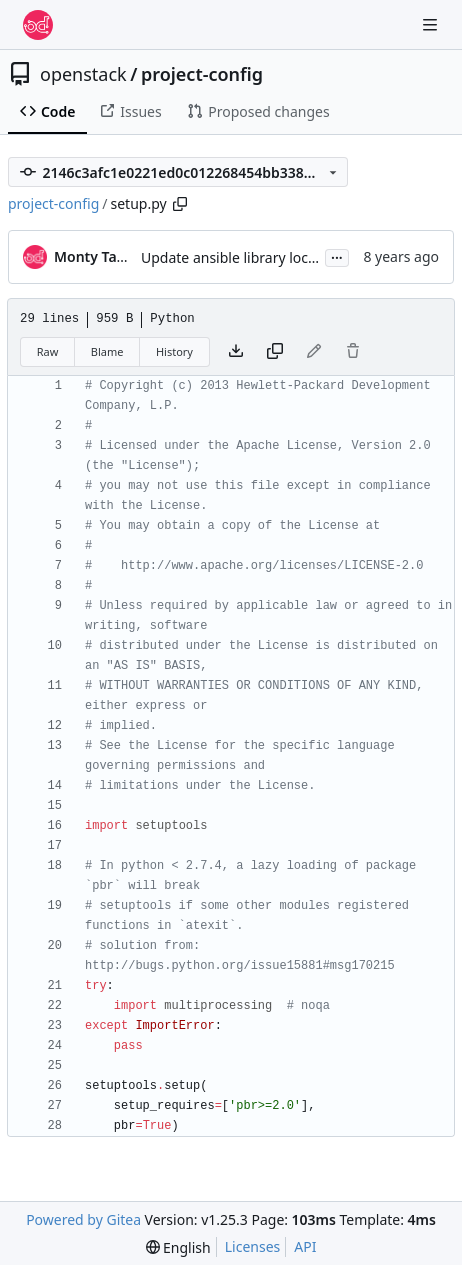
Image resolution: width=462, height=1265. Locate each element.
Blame (107, 351)
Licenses (253, 1246)
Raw (48, 351)
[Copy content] (275, 352)
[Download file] (236, 352)
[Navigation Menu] (432, 24)
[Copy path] (180, 204)
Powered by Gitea (83, 1219)
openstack (83, 74)
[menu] (178, 1247)
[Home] (38, 25)
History (174, 351)
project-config (202, 74)
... (337, 256)
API (305, 1246)
